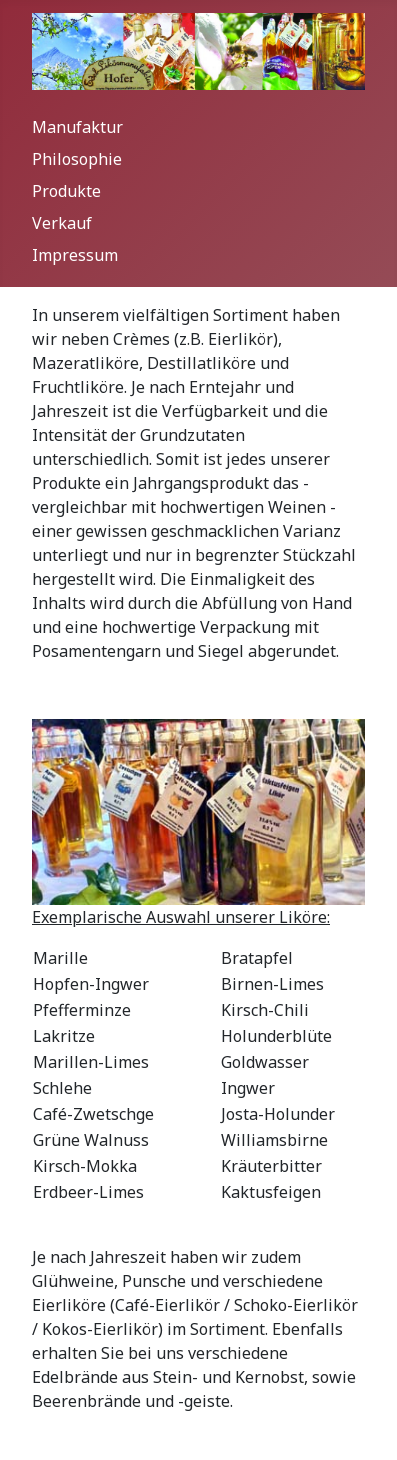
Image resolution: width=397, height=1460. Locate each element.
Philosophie (77, 159)
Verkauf (62, 223)
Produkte (66, 191)
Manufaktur (77, 127)
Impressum (75, 255)
